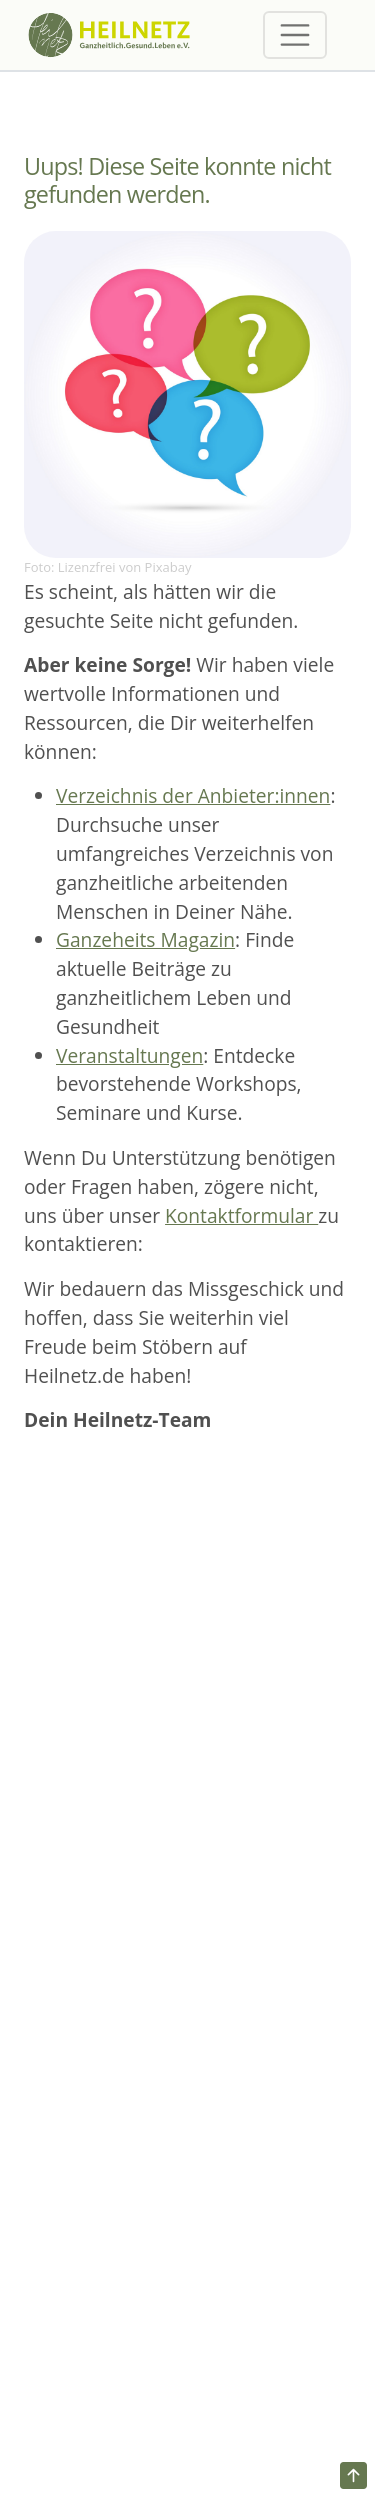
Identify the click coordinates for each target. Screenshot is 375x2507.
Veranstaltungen (129, 1055)
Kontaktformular (241, 1215)
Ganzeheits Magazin (145, 939)
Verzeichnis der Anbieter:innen (193, 795)
